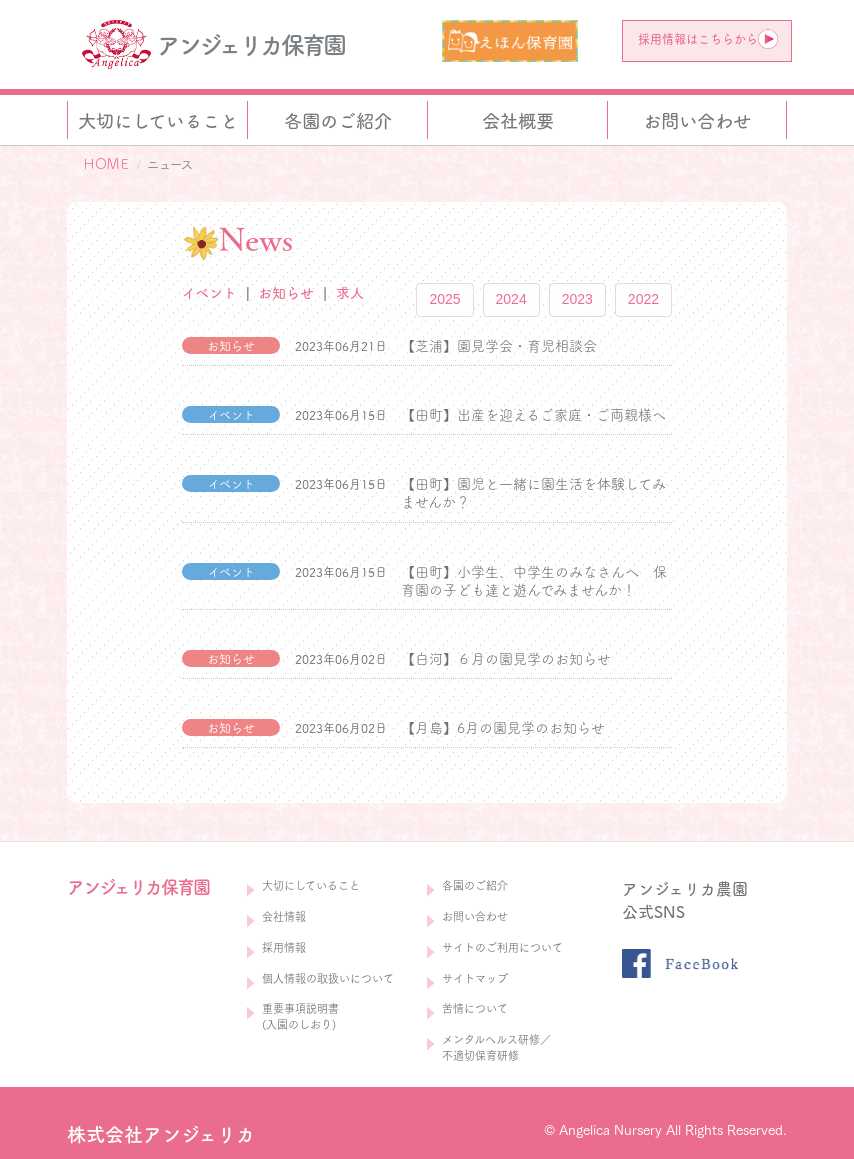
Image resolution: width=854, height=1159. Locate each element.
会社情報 (284, 916)
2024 (511, 299)
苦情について (475, 1008)
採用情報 (284, 947)
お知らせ (286, 293)
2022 (643, 299)
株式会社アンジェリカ (161, 1134)
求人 (350, 293)
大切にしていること (311, 885)
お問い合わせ (475, 916)
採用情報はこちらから (708, 39)
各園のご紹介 (475, 885)
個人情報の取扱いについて (328, 978)
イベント (209, 293)
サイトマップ (475, 978)
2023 (577, 299)
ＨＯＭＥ (106, 164)
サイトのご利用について (502, 947)
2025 (444, 299)
